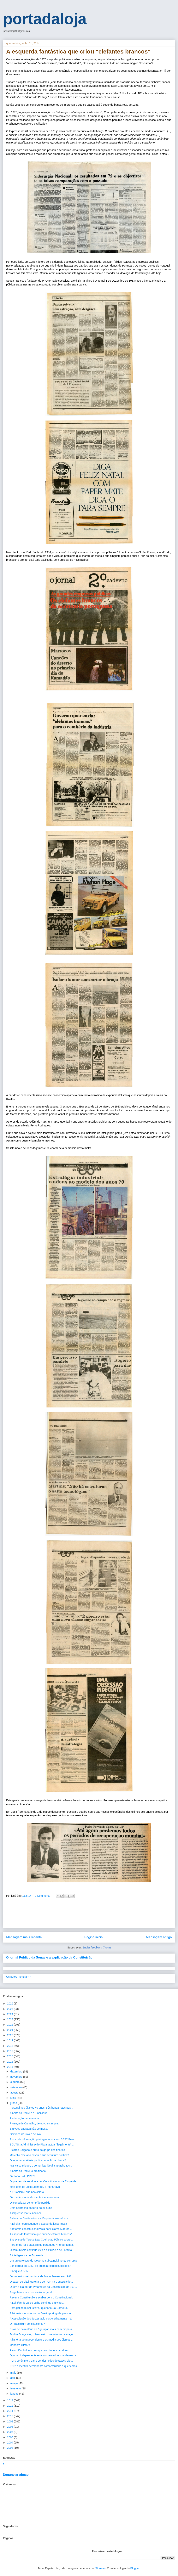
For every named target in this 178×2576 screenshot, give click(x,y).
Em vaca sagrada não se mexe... (29, 2128)
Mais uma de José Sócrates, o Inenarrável (35, 2186)
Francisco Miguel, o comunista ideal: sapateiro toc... (41, 2165)
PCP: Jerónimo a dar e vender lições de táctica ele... (41, 2360)
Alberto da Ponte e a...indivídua (28, 2113)
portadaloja (44, 18)
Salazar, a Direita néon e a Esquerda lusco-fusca (39, 2218)
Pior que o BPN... (20, 2271)
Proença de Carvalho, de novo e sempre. (34, 2123)
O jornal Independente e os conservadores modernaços (43, 2355)
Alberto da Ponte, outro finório (28, 2171)
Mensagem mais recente (24, 1937)
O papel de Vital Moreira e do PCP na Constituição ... (42, 2281)
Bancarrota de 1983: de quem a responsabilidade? (40, 2265)
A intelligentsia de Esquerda (26, 2255)
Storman (100, 2568)
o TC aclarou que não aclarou (27, 2192)
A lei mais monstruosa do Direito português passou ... (42, 2313)
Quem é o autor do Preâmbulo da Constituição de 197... (43, 2286)
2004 (10, 2442)
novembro (16, 2076)
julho (13, 2097)
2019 (10, 2040)
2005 (10, 2437)
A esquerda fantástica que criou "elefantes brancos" (41, 2234)
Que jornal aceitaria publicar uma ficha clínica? (38, 2160)
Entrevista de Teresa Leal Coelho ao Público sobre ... (42, 2239)
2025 (10, 2008)
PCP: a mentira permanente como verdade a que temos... (44, 2366)
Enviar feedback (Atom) (96, 1947)
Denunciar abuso (16, 2474)
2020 (10, 2035)
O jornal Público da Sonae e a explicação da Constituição (49, 1957)
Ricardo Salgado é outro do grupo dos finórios (37, 2149)
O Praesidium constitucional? (27, 2323)
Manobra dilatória (20, 2345)
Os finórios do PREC (22, 2176)
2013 (10, 2400)
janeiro (14, 2393)
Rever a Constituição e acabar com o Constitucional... (42, 2297)
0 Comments (42, 1895)
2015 (10, 2061)
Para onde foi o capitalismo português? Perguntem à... (42, 2244)
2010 (10, 2416)
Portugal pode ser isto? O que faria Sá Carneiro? (39, 2307)
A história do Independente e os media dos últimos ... (41, 2339)
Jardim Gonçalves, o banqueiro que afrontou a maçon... (43, 2334)
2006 (10, 2431)
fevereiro (15, 2388)
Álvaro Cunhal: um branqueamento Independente (39, 2350)
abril (13, 2377)
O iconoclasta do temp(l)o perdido (30, 2202)
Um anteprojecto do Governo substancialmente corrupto (43, 2260)
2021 (10, 2030)
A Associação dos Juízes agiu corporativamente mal (41, 2318)
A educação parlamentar (24, 2118)
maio (13, 2372)
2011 (10, 2410)
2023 (10, 2019)
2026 (10, 2003)
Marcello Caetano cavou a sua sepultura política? (39, 2155)
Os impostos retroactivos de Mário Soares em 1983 (40, 2276)
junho (14, 2103)
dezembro (16, 2071)
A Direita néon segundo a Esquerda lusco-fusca (38, 2223)
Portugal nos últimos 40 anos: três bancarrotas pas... (41, 2107)
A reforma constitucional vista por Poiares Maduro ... (41, 2228)
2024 (10, 2014)
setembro (16, 2087)
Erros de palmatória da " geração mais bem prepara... (42, 2329)
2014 (10, 2066)
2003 (10, 2447)
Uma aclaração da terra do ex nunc (31, 2207)
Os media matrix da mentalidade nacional (35, 2197)
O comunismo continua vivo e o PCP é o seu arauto (41, 2250)
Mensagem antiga (159, 1937)
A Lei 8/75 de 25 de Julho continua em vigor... (37, 2302)
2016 (10, 2056)
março (14, 2383)
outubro (15, 2081)
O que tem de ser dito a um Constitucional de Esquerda (43, 2181)
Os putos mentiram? (18, 1976)
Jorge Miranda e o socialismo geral (31, 2292)
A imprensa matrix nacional (26, 2213)
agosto (14, 2092)
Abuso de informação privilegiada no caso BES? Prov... (43, 2139)
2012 (10, 2405)
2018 (10, 2045)
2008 (10, 2426)
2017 (10, 2051)
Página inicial (94, 1937)
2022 (10, 2024)
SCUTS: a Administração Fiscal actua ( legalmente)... (42, 2144)
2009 (10, 2421)
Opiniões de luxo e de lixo (25, 2134)
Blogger (134, 2568)
